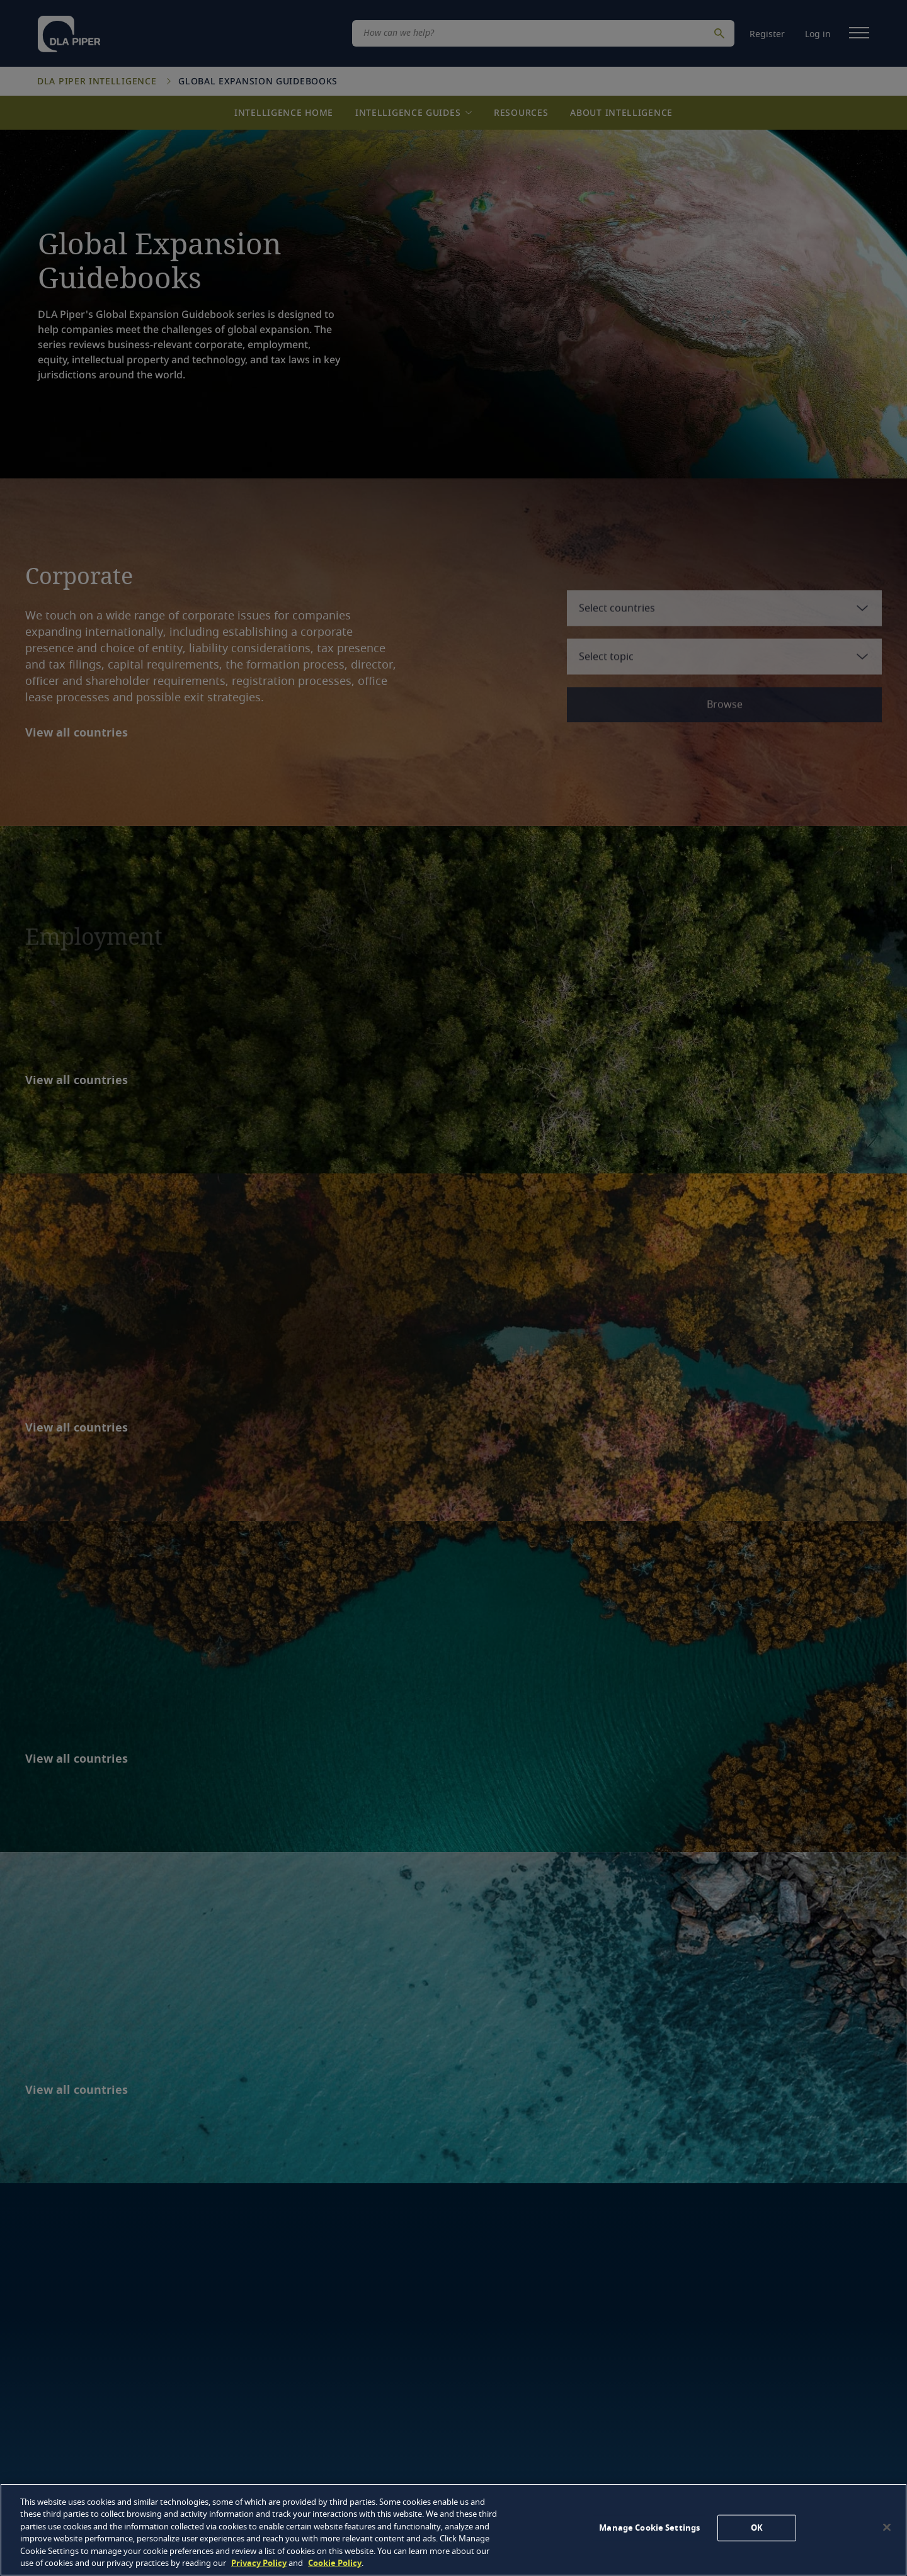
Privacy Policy (259, 2563)
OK (757, 2528)
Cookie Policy (335, 2563)
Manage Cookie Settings (649, 2528)
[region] (453, 2529)
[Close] (887, 2527)
